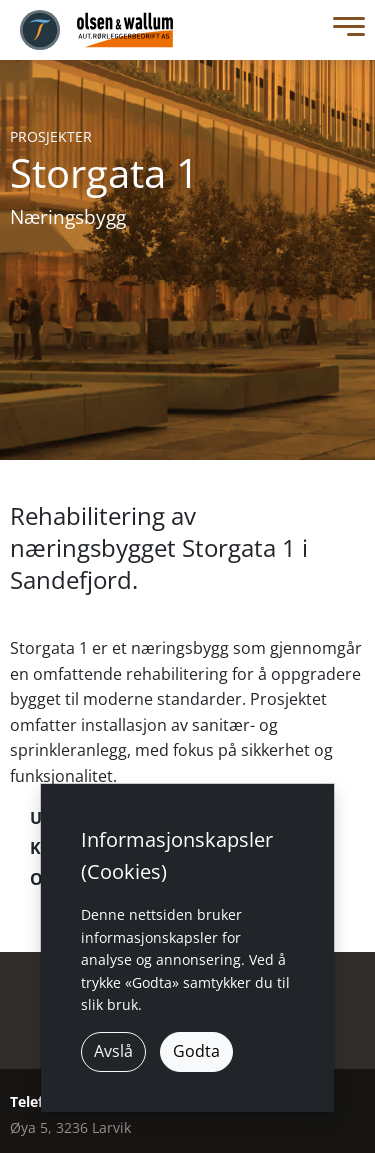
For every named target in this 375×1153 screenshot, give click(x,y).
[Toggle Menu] (344, 30)
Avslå (113, 1051)
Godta (196, 1051)
